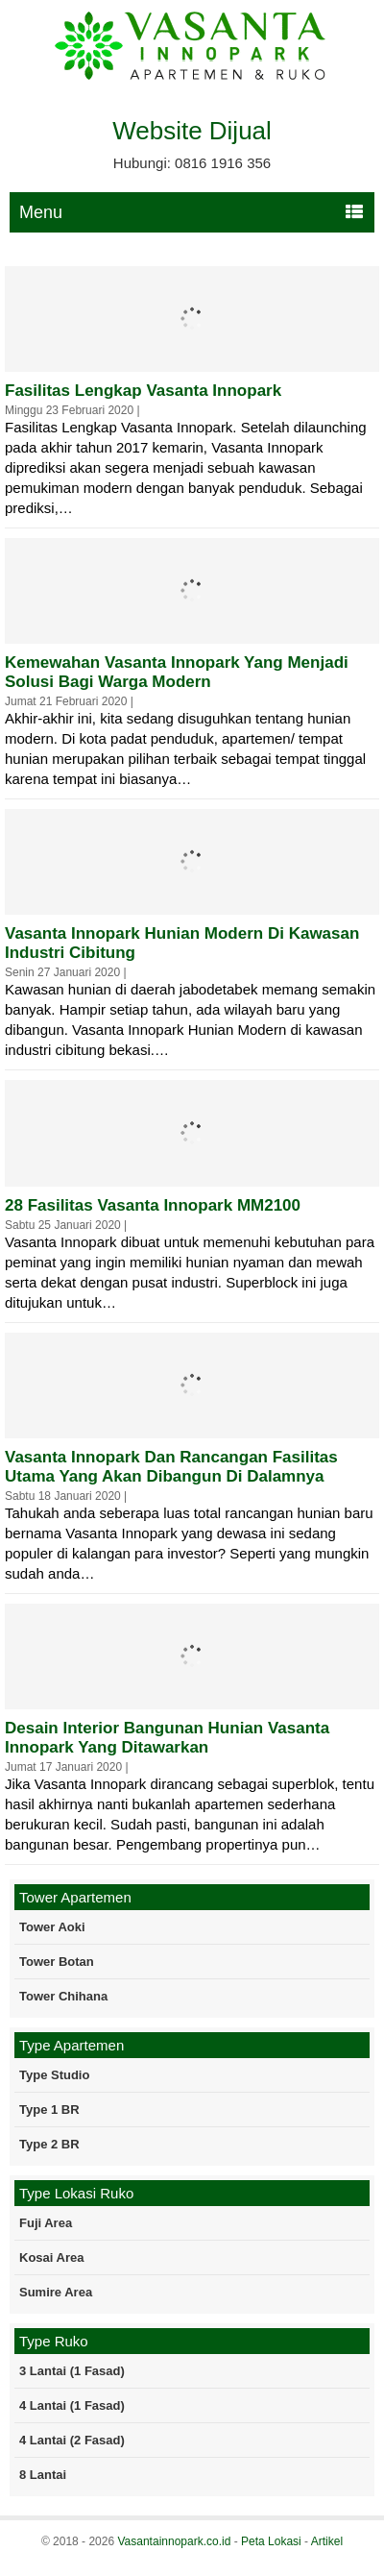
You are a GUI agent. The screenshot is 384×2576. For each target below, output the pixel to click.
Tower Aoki (52, 1927)
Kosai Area (51, 2257)
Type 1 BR (49, 2109)
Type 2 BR (49, 2144)
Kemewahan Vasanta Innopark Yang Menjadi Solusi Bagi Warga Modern (176, 672)
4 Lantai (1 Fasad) (72, 2405)
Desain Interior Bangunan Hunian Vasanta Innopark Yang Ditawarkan (167, 1737)
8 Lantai (42, 2474)
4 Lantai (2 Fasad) (72, 2440)
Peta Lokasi (271, 2541)
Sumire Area (55, 2292)
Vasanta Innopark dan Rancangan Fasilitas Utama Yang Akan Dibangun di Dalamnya (171, 1466)
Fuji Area (45, 2223)
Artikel (327, 2541)
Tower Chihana (63, 1996)
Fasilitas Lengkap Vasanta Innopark (143, 390)
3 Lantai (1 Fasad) (72, 2371)
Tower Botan (56, 1961)
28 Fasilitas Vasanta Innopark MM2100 (152, 1205)
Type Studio (54, 2075)
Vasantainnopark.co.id (173, 2541)
